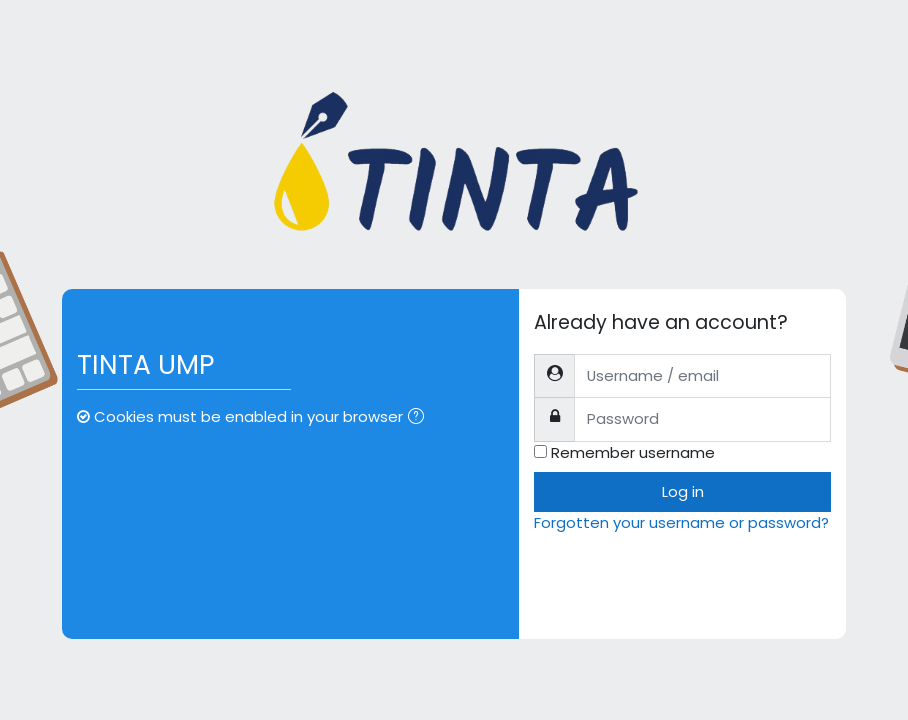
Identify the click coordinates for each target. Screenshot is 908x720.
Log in (683, 491)
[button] (420, 418)
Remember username (633, 452)
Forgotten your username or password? (681, 522)
